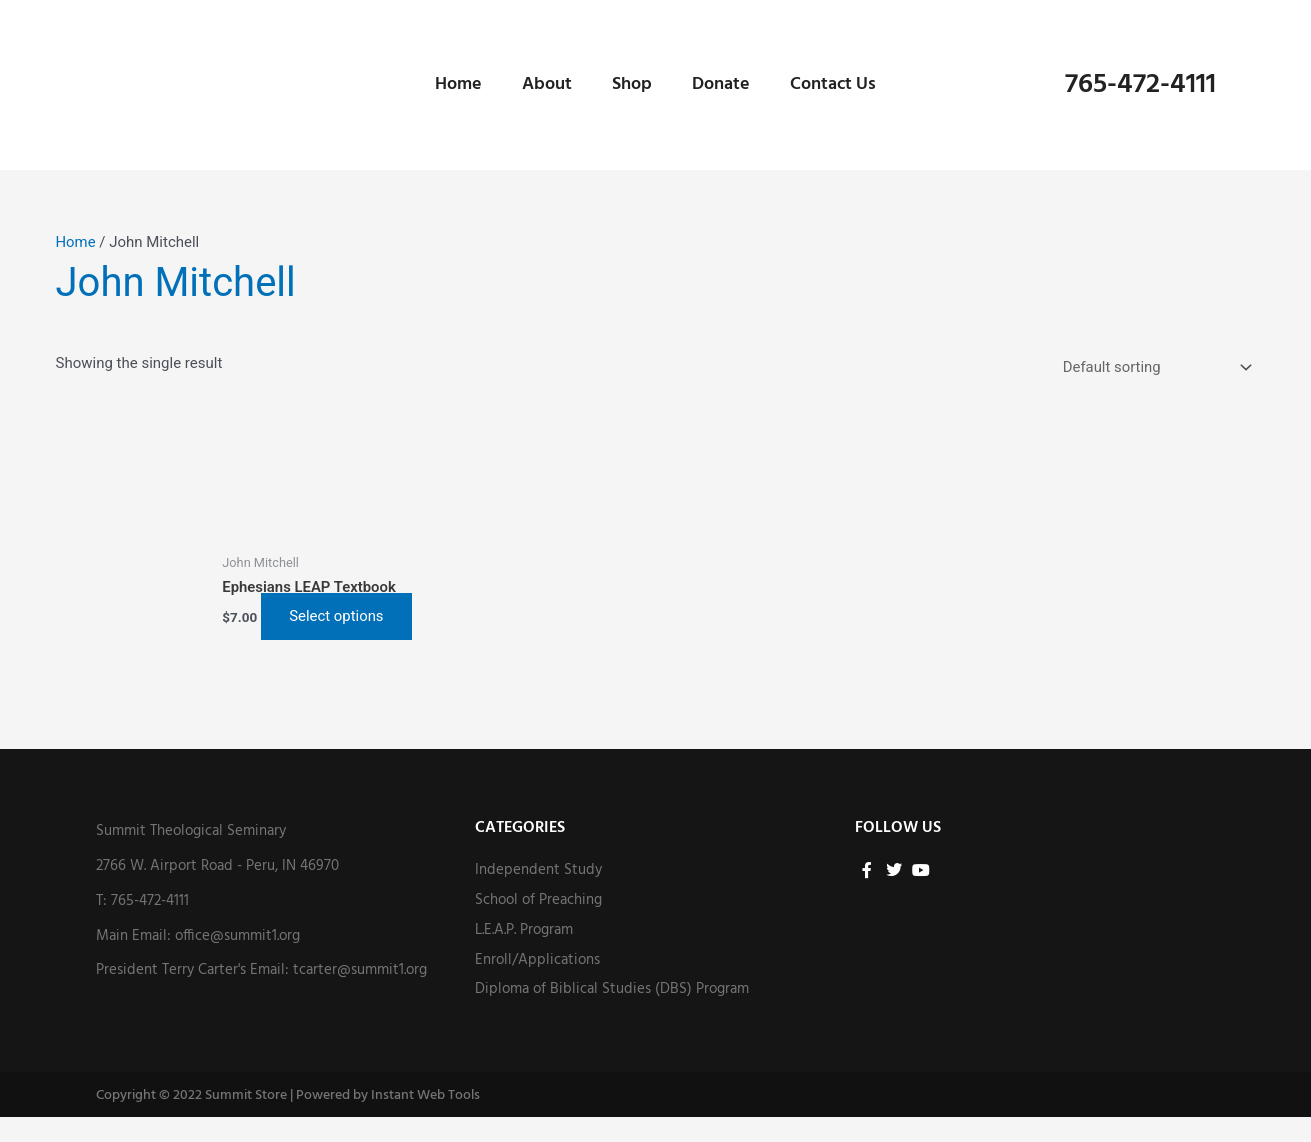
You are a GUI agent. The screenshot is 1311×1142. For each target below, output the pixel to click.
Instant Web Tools (425, 1120)
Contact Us (833, 84)
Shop (632, 84)
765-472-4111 (1140, 84)
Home (458, 84)
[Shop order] (1153, 367)
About (547, 84)
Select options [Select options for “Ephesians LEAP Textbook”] (277, 628)
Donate (721, 84)
